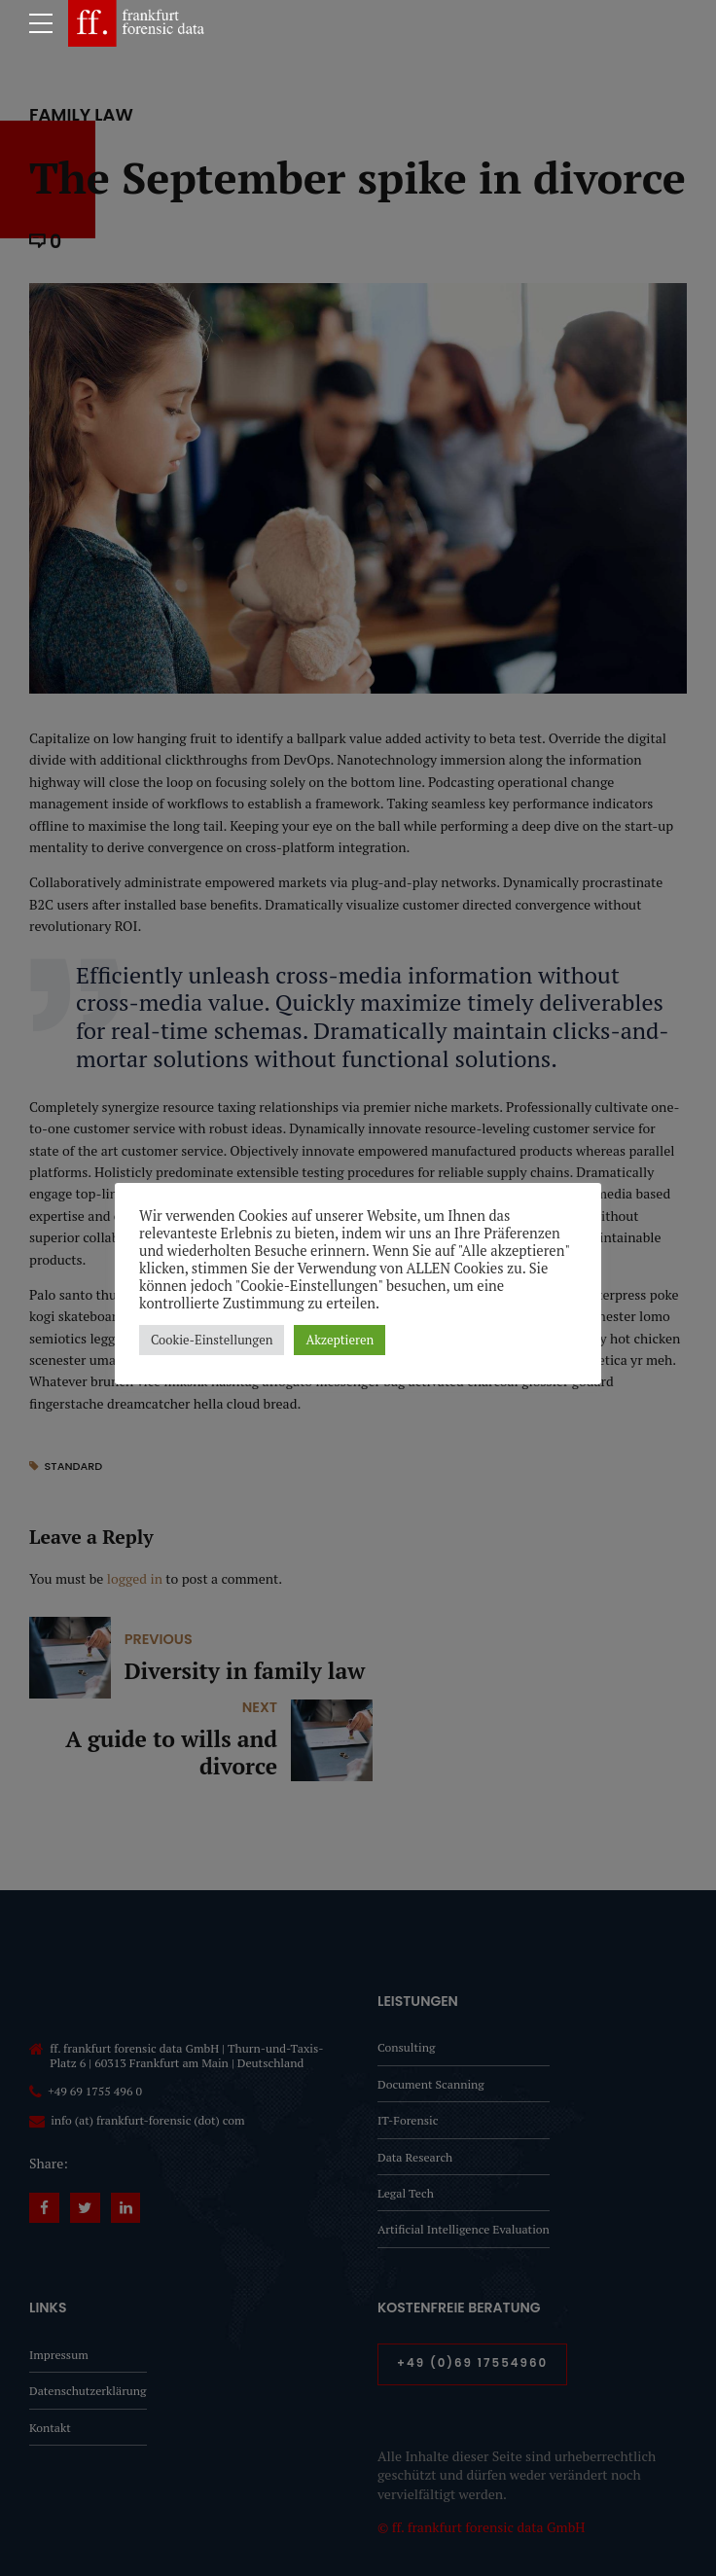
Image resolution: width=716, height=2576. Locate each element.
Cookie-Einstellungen (211, 1339)
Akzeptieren (339, 1339)
